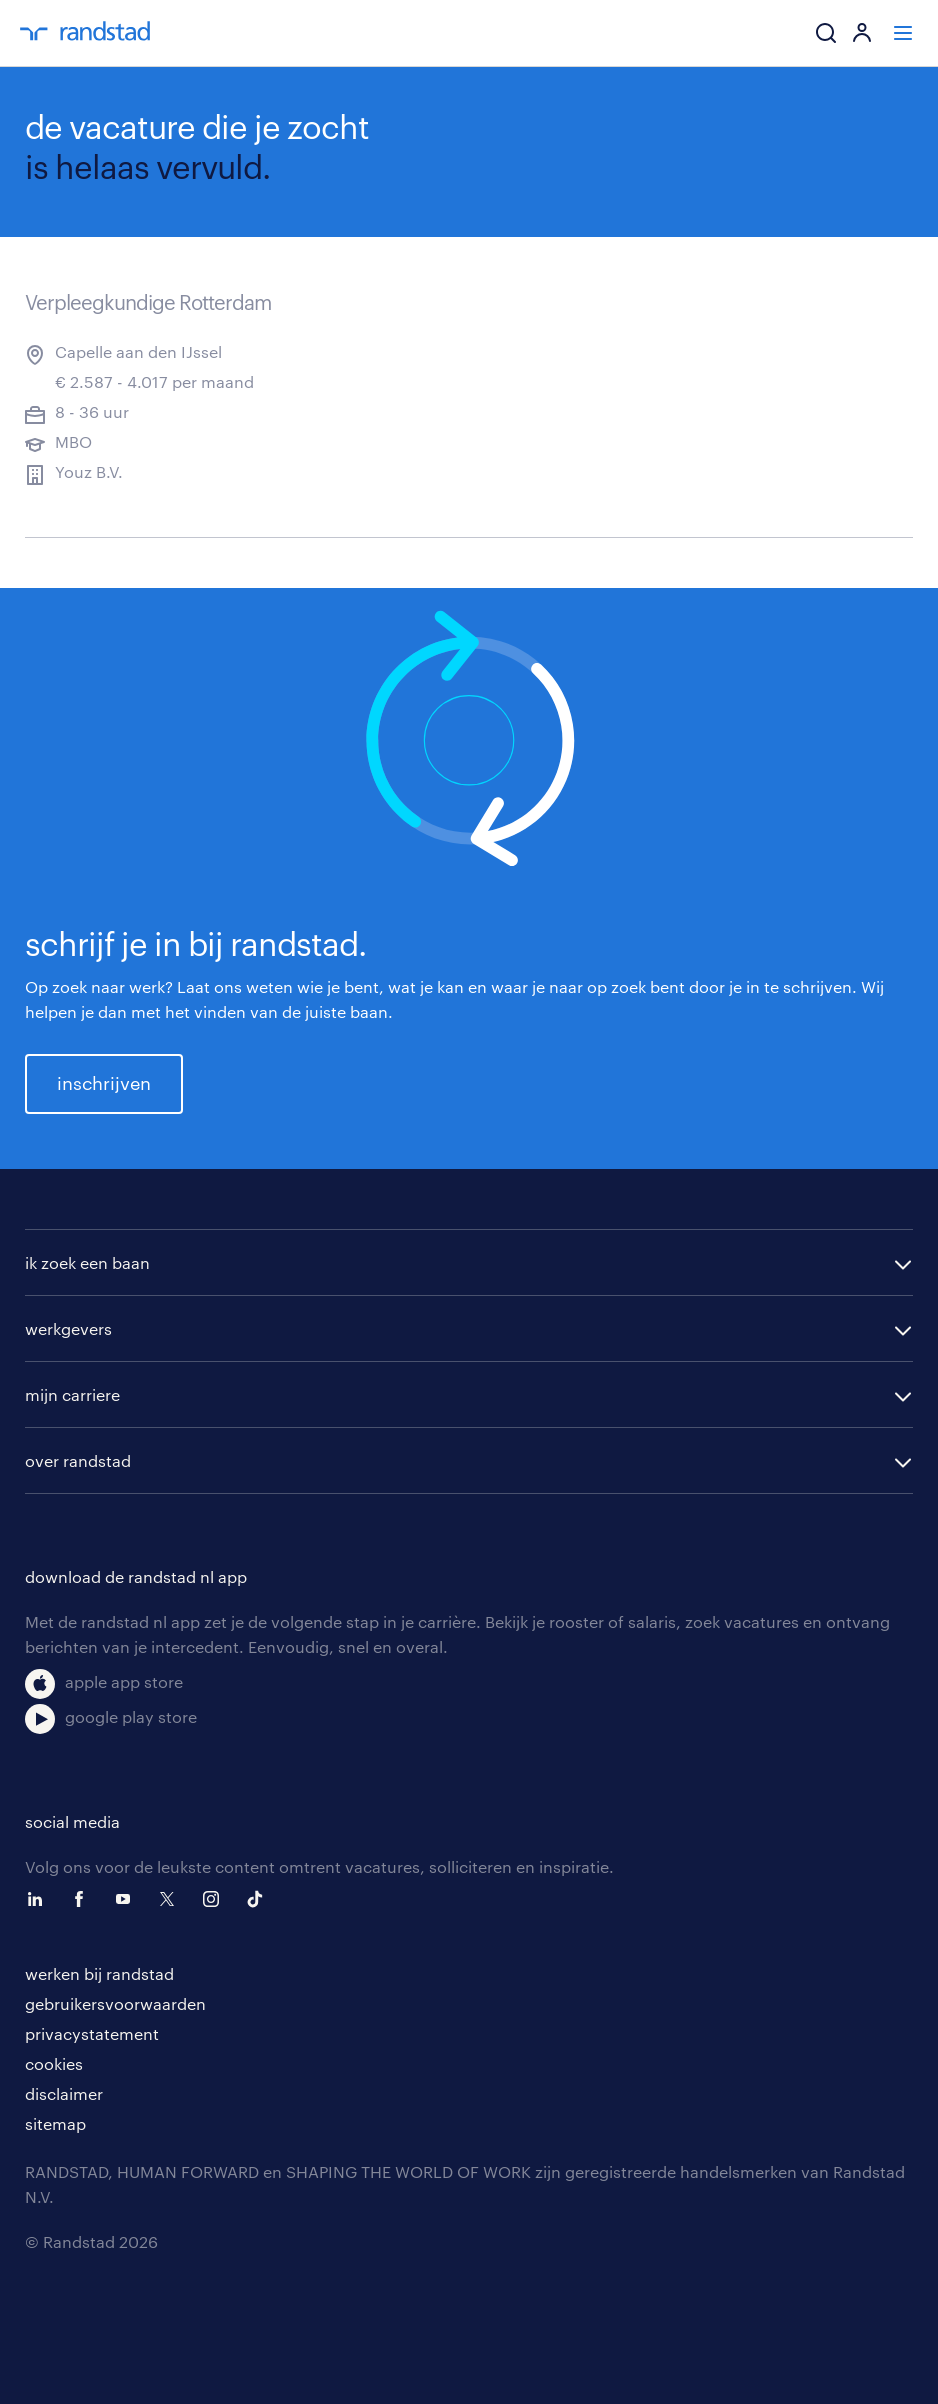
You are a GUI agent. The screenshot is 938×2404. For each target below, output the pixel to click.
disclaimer (64, 2093)
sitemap (55, 2123)
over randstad (78, 1460)
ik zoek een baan (87, 1262)
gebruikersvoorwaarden (115, 2003)
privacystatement (92, 2033)
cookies (54, 2063)
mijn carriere (72, 1394)
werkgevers (68, 1328)
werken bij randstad (99, 1973)
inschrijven (104, 1083)
